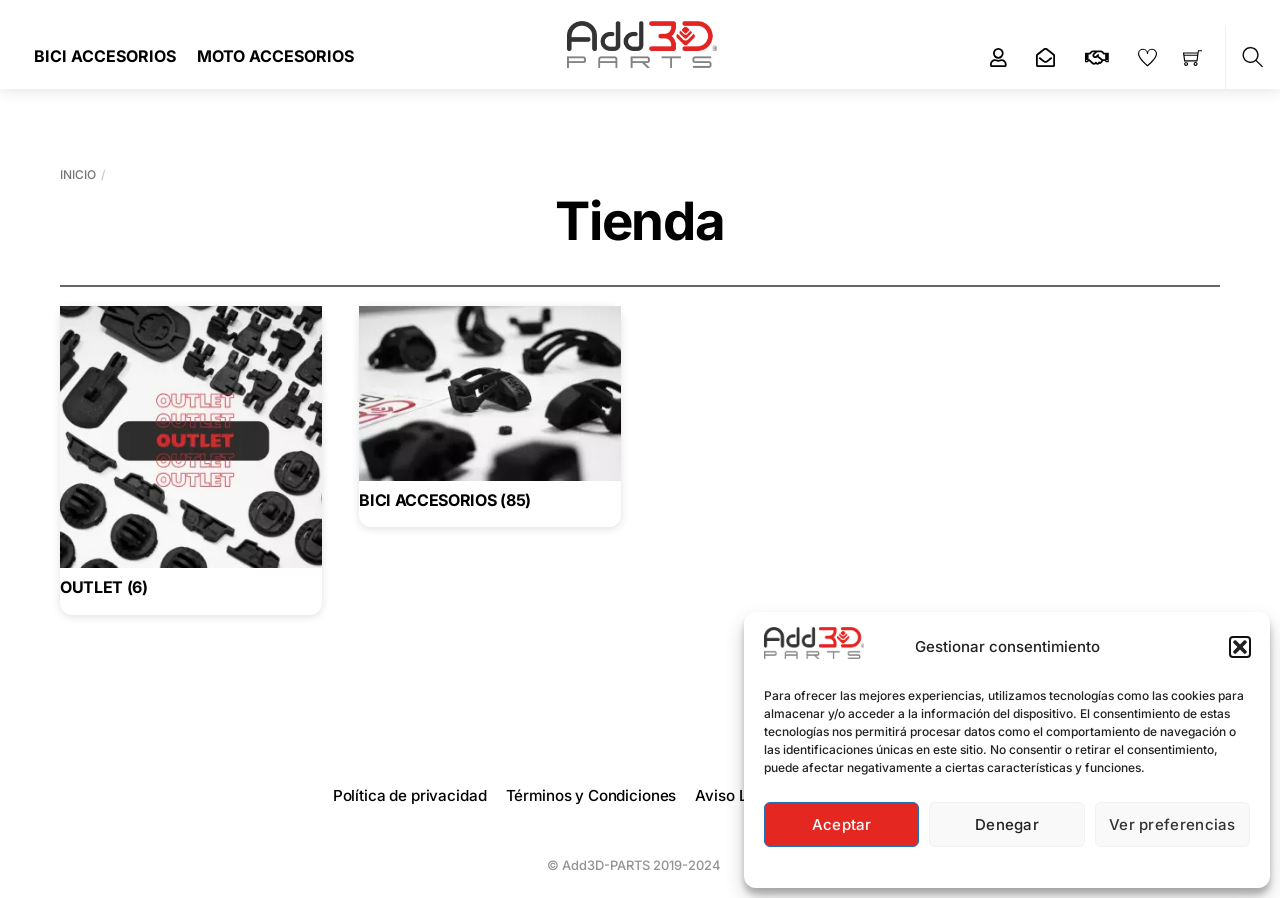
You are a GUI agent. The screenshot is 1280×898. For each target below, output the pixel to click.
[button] (1240, 647)
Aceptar (842, 824)
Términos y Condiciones (591, 795)
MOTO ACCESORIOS (275, 56)
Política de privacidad (410, 795)
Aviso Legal (736, 795)
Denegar (1007, 824)
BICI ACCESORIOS (105, 56)
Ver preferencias (1172, 824)
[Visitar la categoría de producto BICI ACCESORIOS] (490, 412)
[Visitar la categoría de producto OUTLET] (191, 456)
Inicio (78, 174)
